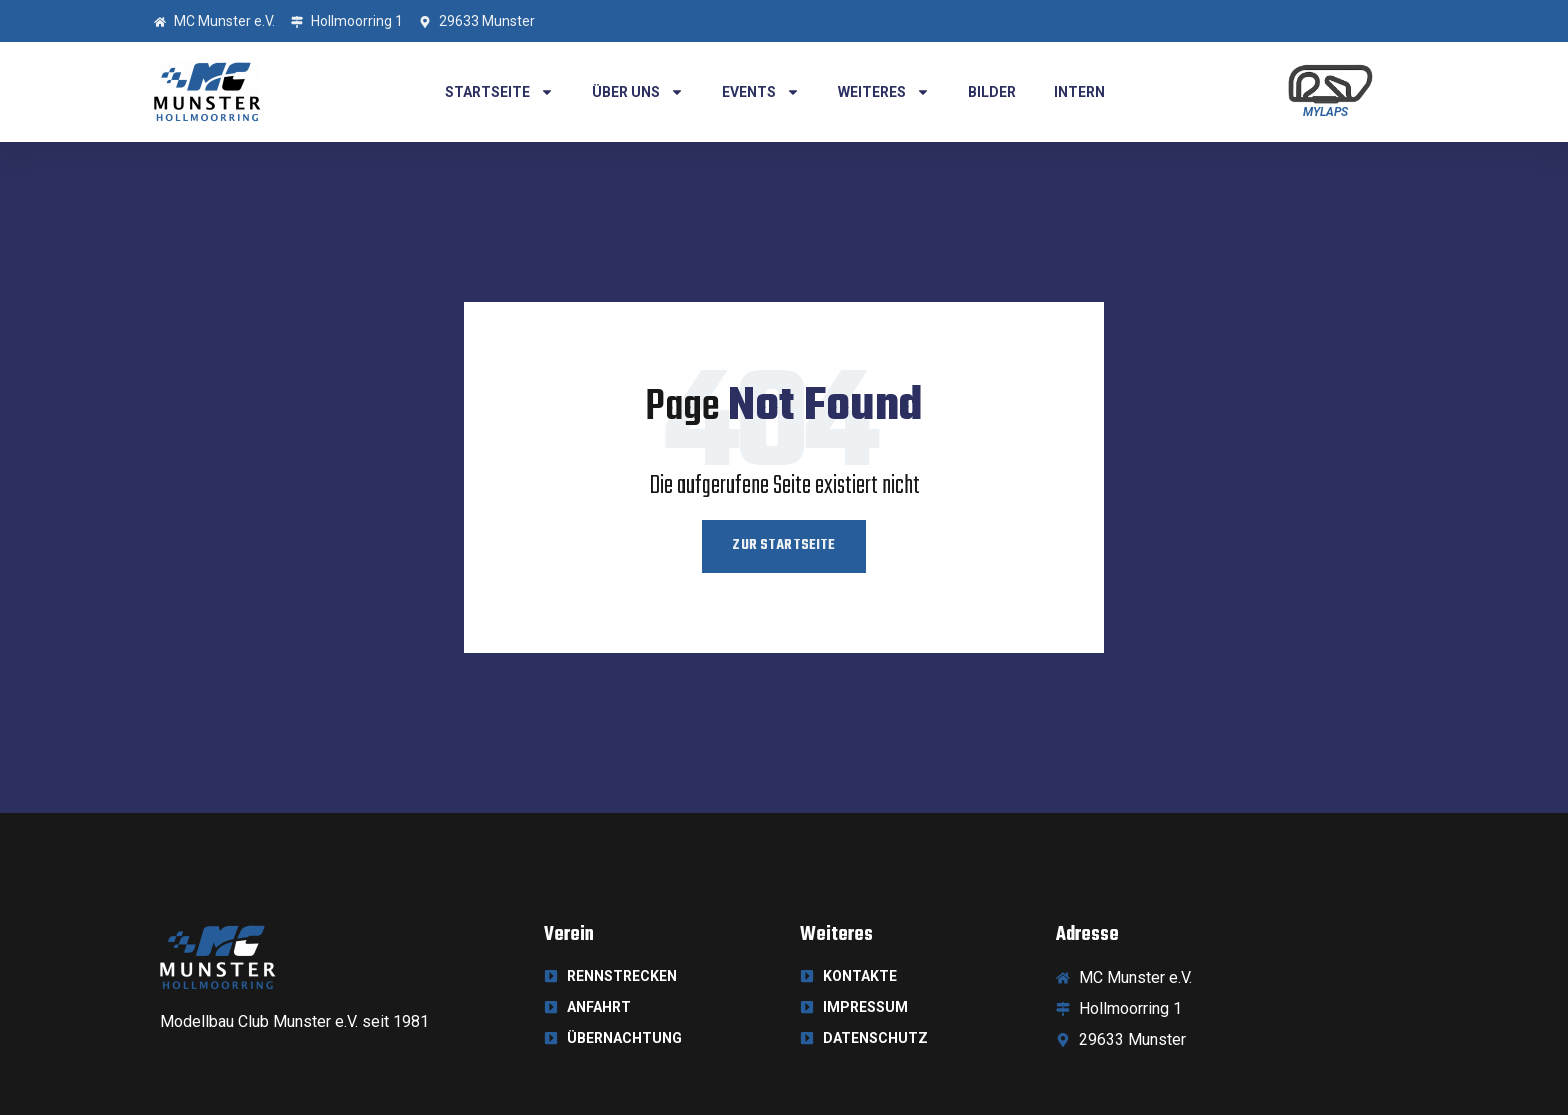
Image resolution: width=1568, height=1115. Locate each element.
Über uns (638, 92)
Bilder (992, 92)
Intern (1079, 92)
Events (761, 92)
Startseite (499, 92)
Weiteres (884, 92)
